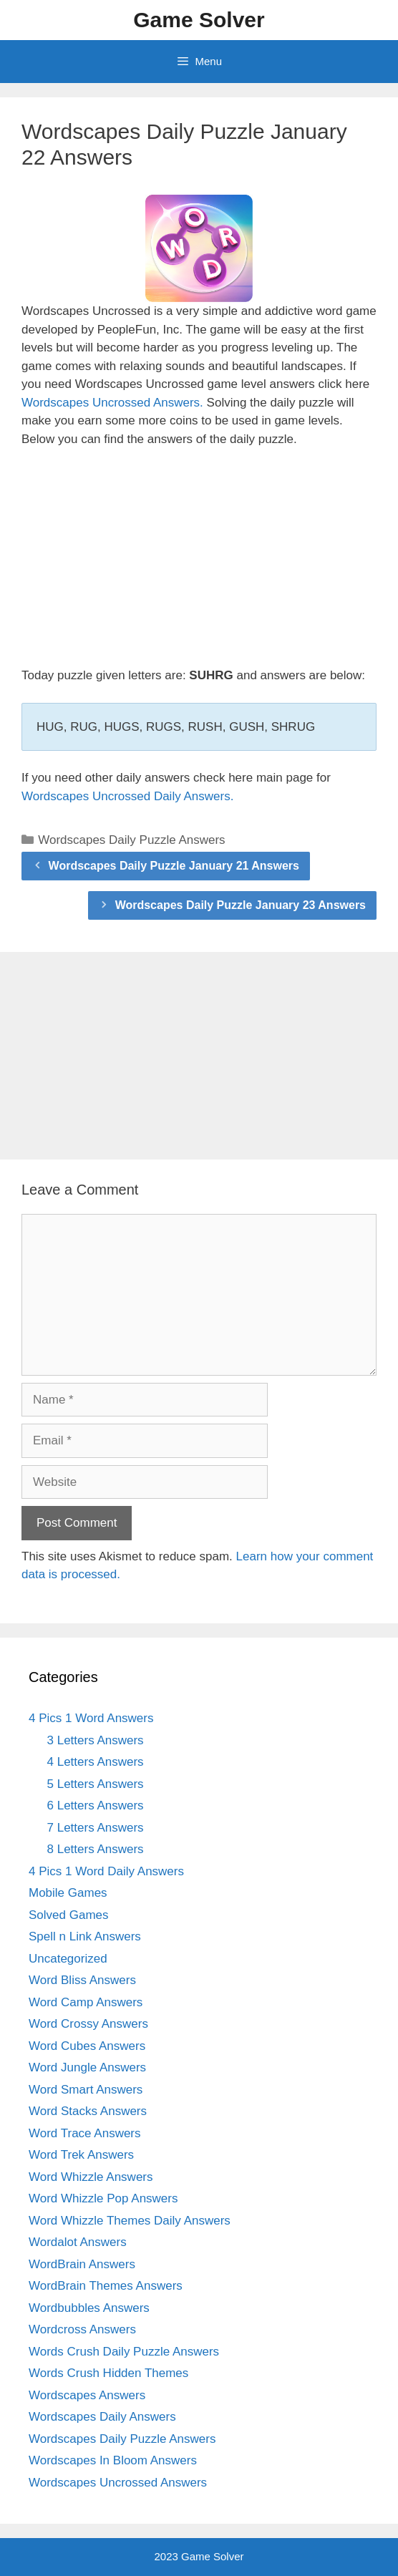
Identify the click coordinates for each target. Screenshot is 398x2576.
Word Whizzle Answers (91, 2177)
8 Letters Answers (95, 1849)
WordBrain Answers (82, 2264)
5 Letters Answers (95, 1784)
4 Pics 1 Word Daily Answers (106, 1871)
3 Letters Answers (95, 1740)
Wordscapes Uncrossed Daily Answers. (127, 796)
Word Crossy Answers (88, 2024)
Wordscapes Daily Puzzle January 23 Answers (240, 905)
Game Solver (198, 19)
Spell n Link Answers (85, 1936)
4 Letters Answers (95, 1762)
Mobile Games (68, 1893)
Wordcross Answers (82, 2329)
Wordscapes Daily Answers (102, 2417)
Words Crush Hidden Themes (108, 2373)
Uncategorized (68, 1958)
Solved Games (69, 1915)
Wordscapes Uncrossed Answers (118, 2482)
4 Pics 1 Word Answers (91, 1718)
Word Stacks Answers (88, 2111)
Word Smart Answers (85, 2089)
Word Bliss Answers (82, 1980)
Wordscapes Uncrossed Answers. (112, 402)
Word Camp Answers (85, 2002)
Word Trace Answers (85, 2133)
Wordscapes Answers (87, 2395)
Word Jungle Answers (87, 2067)
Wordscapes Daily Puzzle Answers (131, 840)
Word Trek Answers (81, 2155)
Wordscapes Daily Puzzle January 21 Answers (174, 866)
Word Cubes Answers (87, 2046)
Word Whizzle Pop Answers (103, 2198)
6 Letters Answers (95, 1805)
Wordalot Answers (78, 2242)
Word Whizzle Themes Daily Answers (129, 2220)
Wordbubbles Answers (89, 2308)
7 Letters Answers (95, 1827)
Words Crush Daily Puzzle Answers (124, 2351)
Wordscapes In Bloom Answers (113, 2460)
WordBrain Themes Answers (106, 2286)
